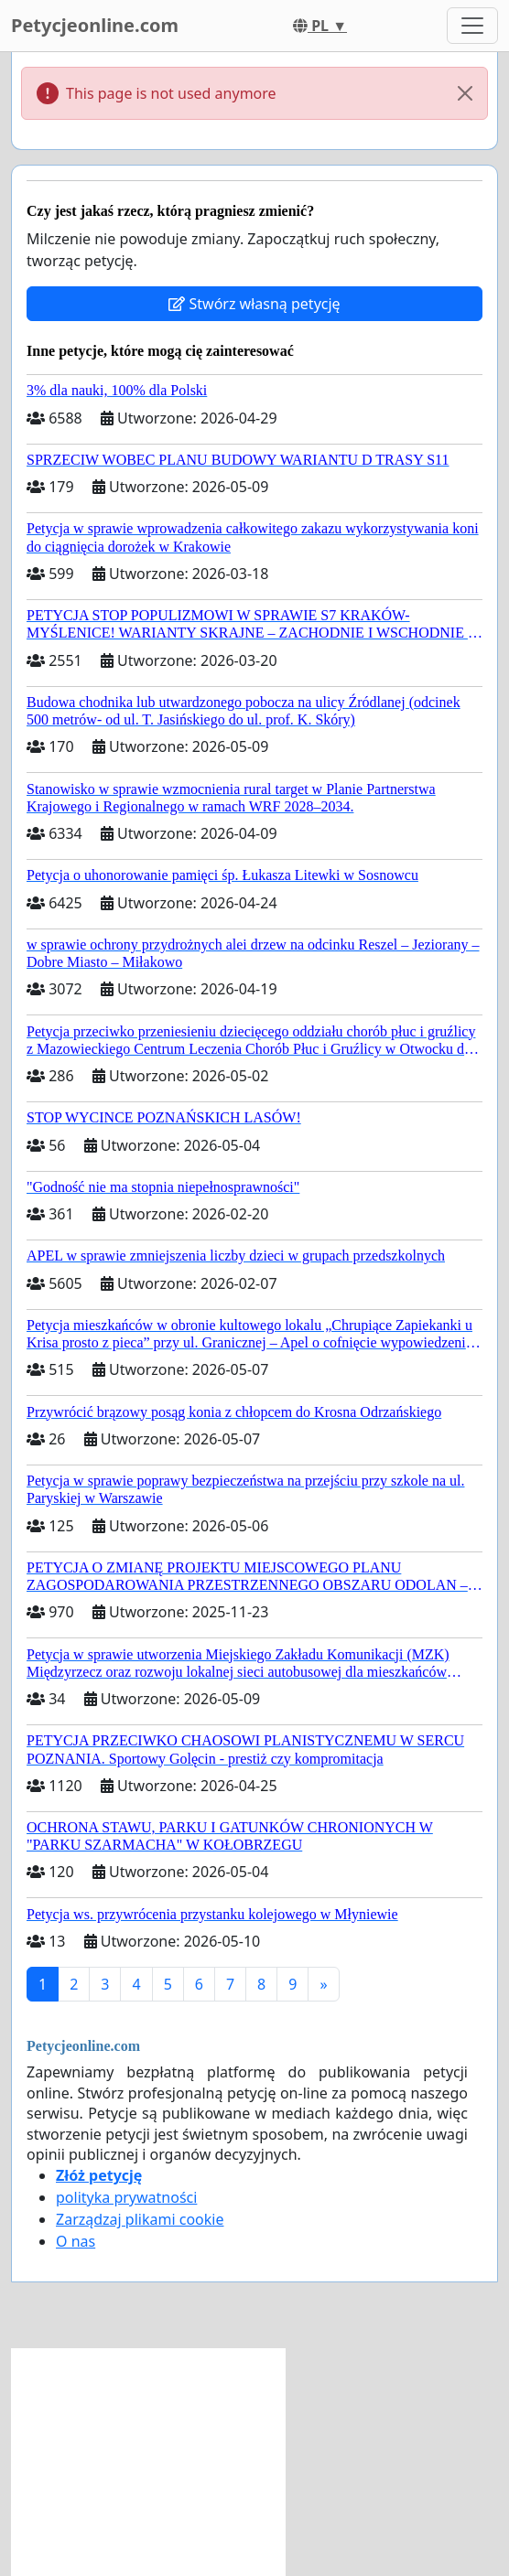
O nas (75, 2241)
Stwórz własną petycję (254, 304)
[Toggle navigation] (472, 25)
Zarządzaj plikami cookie (139, 2219)
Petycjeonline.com (95, 25)
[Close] (465, 93)
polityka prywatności (126, 2197)
